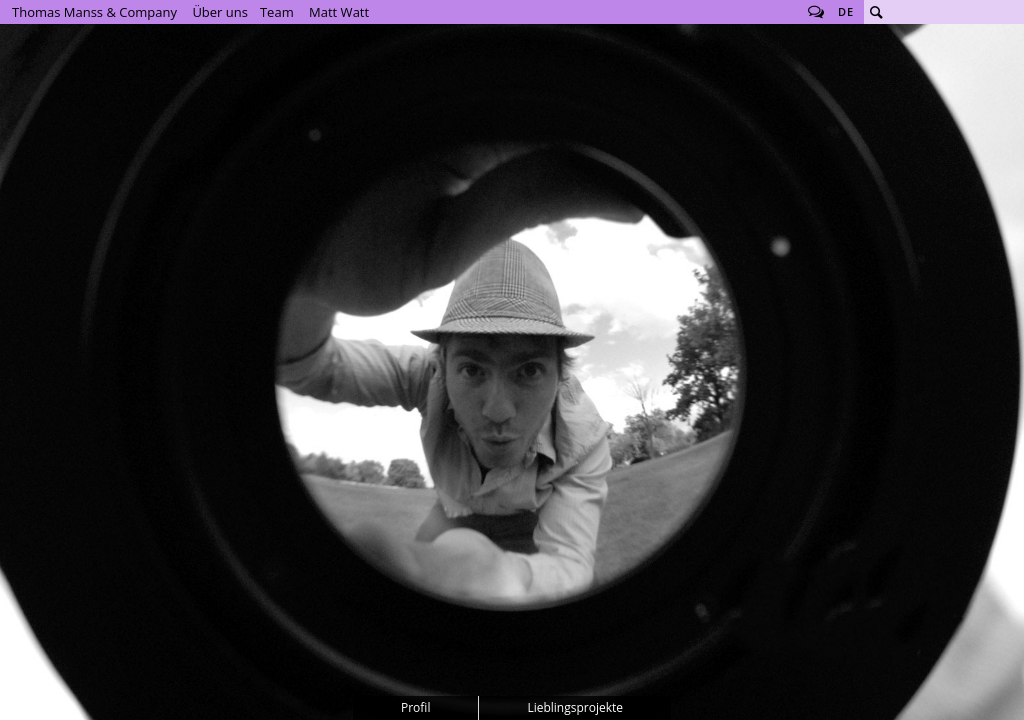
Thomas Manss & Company (94, 12)
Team (277, 12)
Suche (876, 12)
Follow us (816, 12)
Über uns (220, 12)
